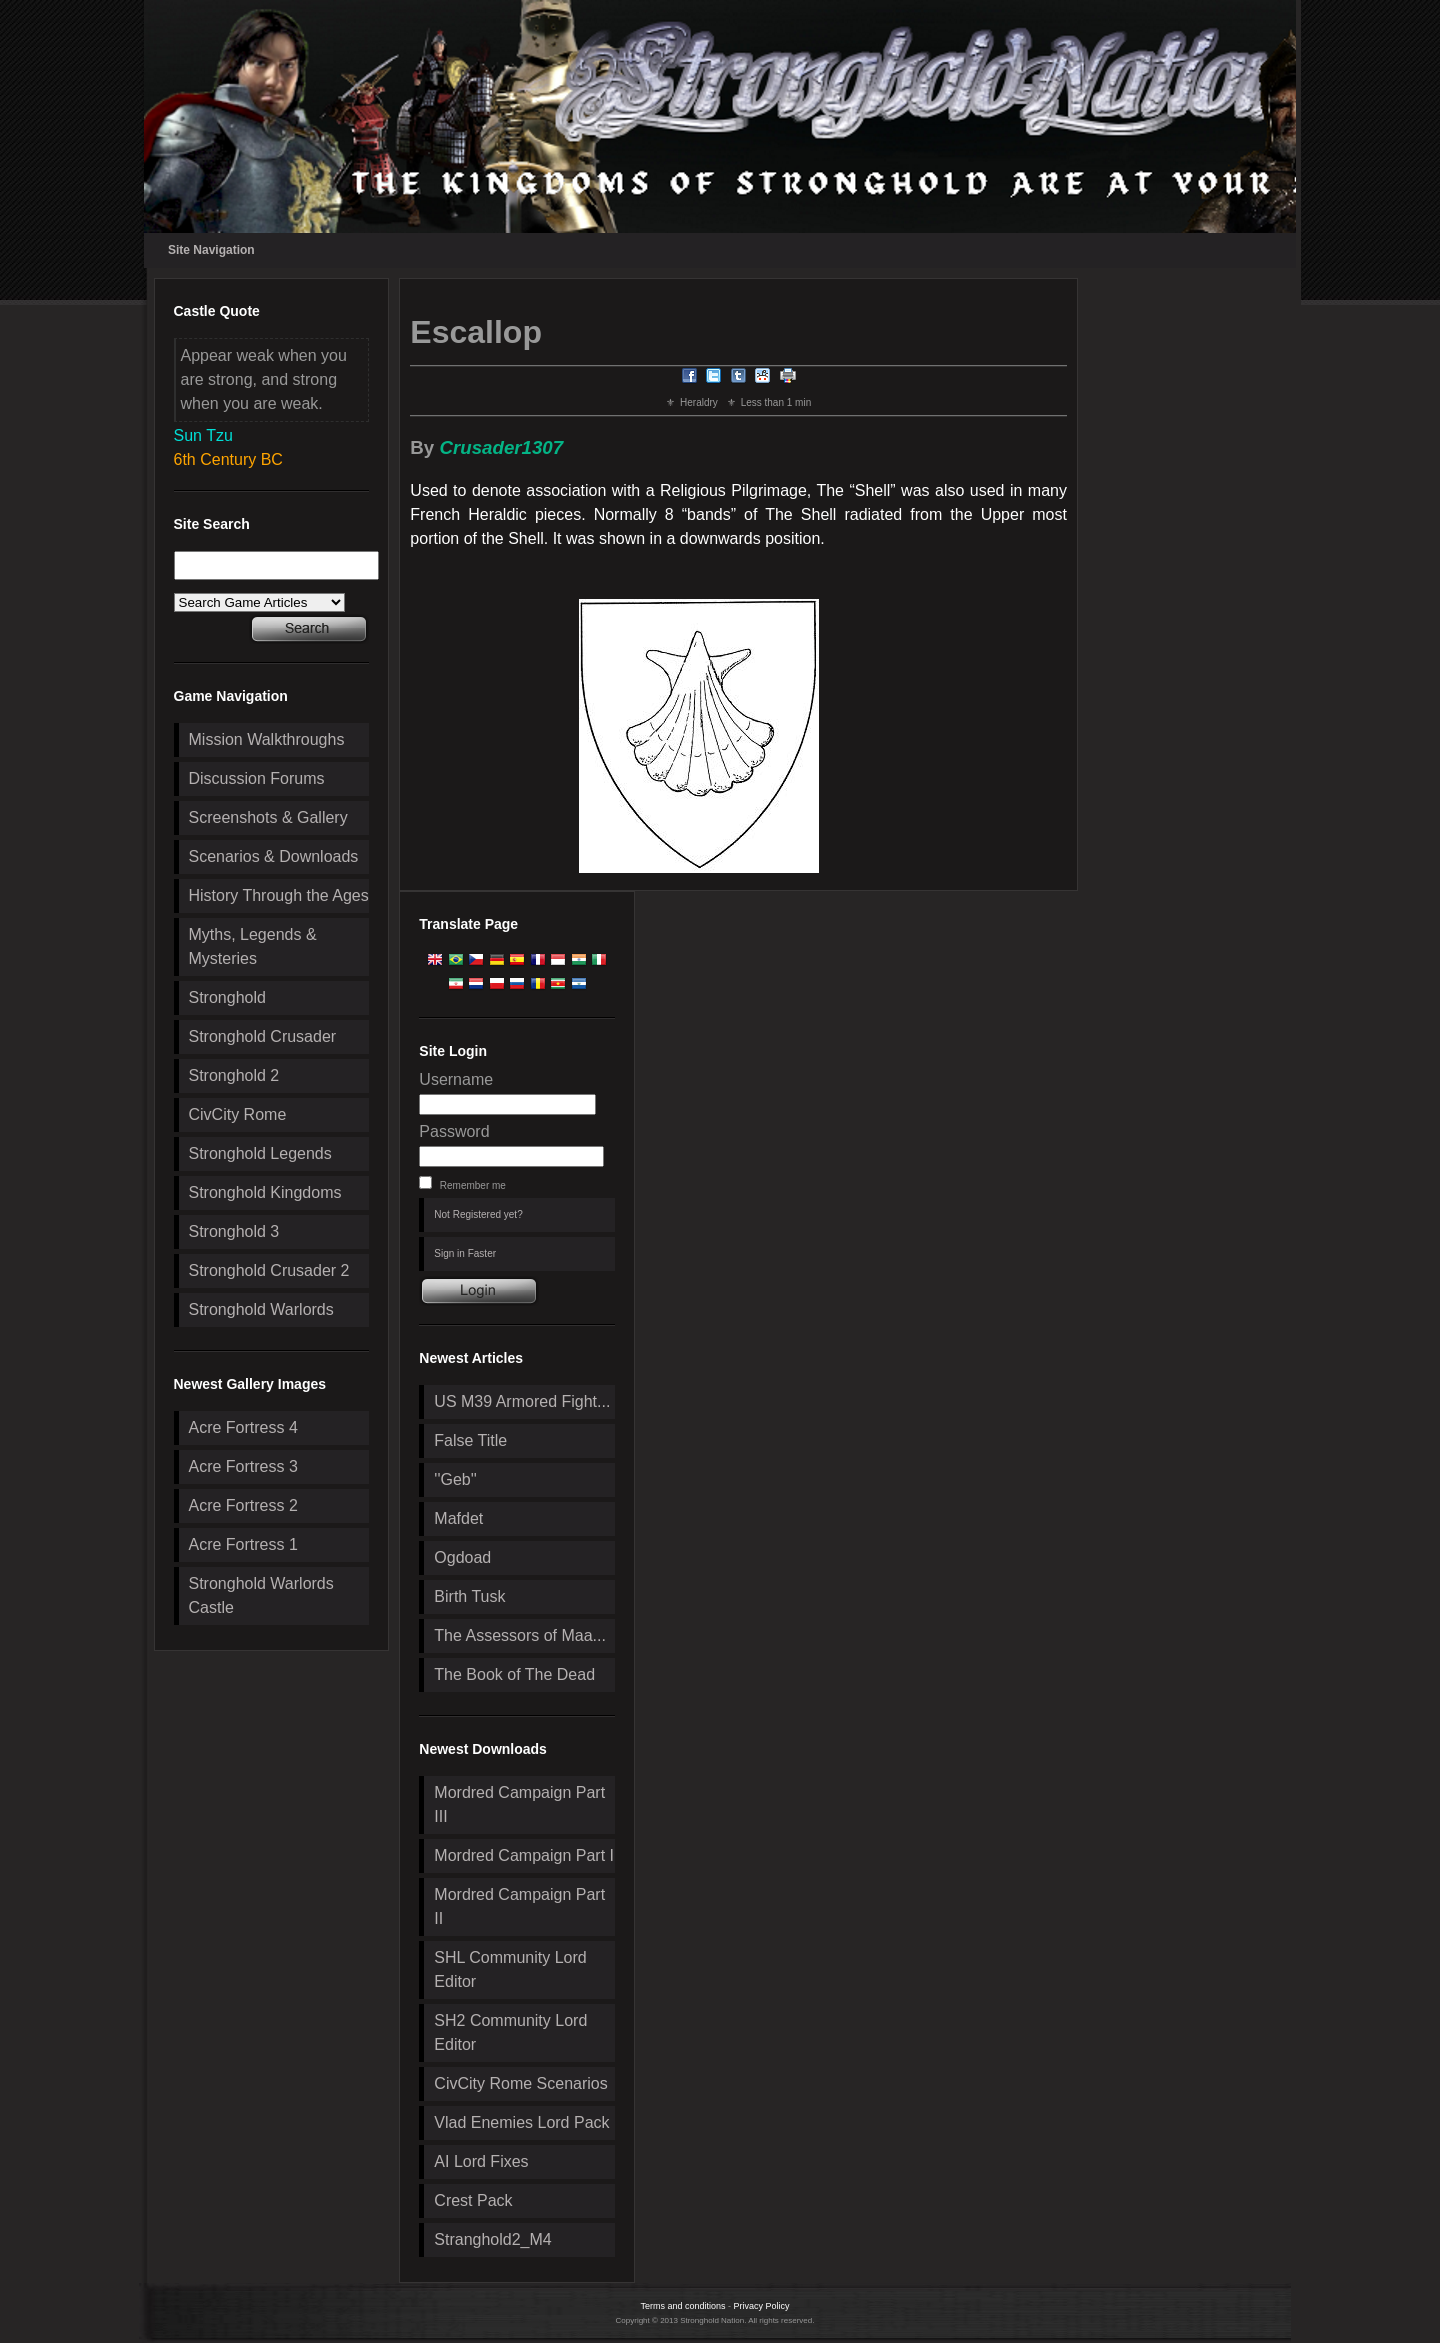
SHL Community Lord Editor (510, 1969)
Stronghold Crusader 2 (269, 1270)
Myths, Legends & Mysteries (253, 946)
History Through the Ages (279, 895)
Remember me (473, 1185)
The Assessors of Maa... (520, 1635)
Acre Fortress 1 (243, 1544)
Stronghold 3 (234, 1231)
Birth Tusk (469, 1596)
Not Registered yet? (478, 1214)
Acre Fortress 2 (243, 1505)
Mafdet (458, 1518)
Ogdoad (462, 1557)
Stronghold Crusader (263, 1036)
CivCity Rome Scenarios (520, 2083)
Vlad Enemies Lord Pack (521, 2122)
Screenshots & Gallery (268, 817)
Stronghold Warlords (261, 1309)
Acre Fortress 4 (243, 1427)
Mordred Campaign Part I (524, 1855)
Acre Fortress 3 (243, 1466)
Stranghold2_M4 (492, 2239)
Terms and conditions (682, 2306)
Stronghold (227, 997)
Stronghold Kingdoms (265, 1192)
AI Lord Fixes (481, 2161)
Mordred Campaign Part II (519, 1906)
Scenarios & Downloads (274, 856)
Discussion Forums (257, 778)
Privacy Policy (762, 2306)
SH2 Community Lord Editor (510, 2032)
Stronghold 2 (234, 1075)
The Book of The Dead (514, 1674)
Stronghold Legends (260, 1153)
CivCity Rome (238, 1114)
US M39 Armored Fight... (522, 1401)
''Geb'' (455, 1479)
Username (456, 1079)
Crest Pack (473, 2200)
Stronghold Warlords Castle (261, 1595)
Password (454, 1131)
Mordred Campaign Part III (519, 1804)
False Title (470, 1440)
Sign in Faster (465, 1253)
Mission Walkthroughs (267, 739)
